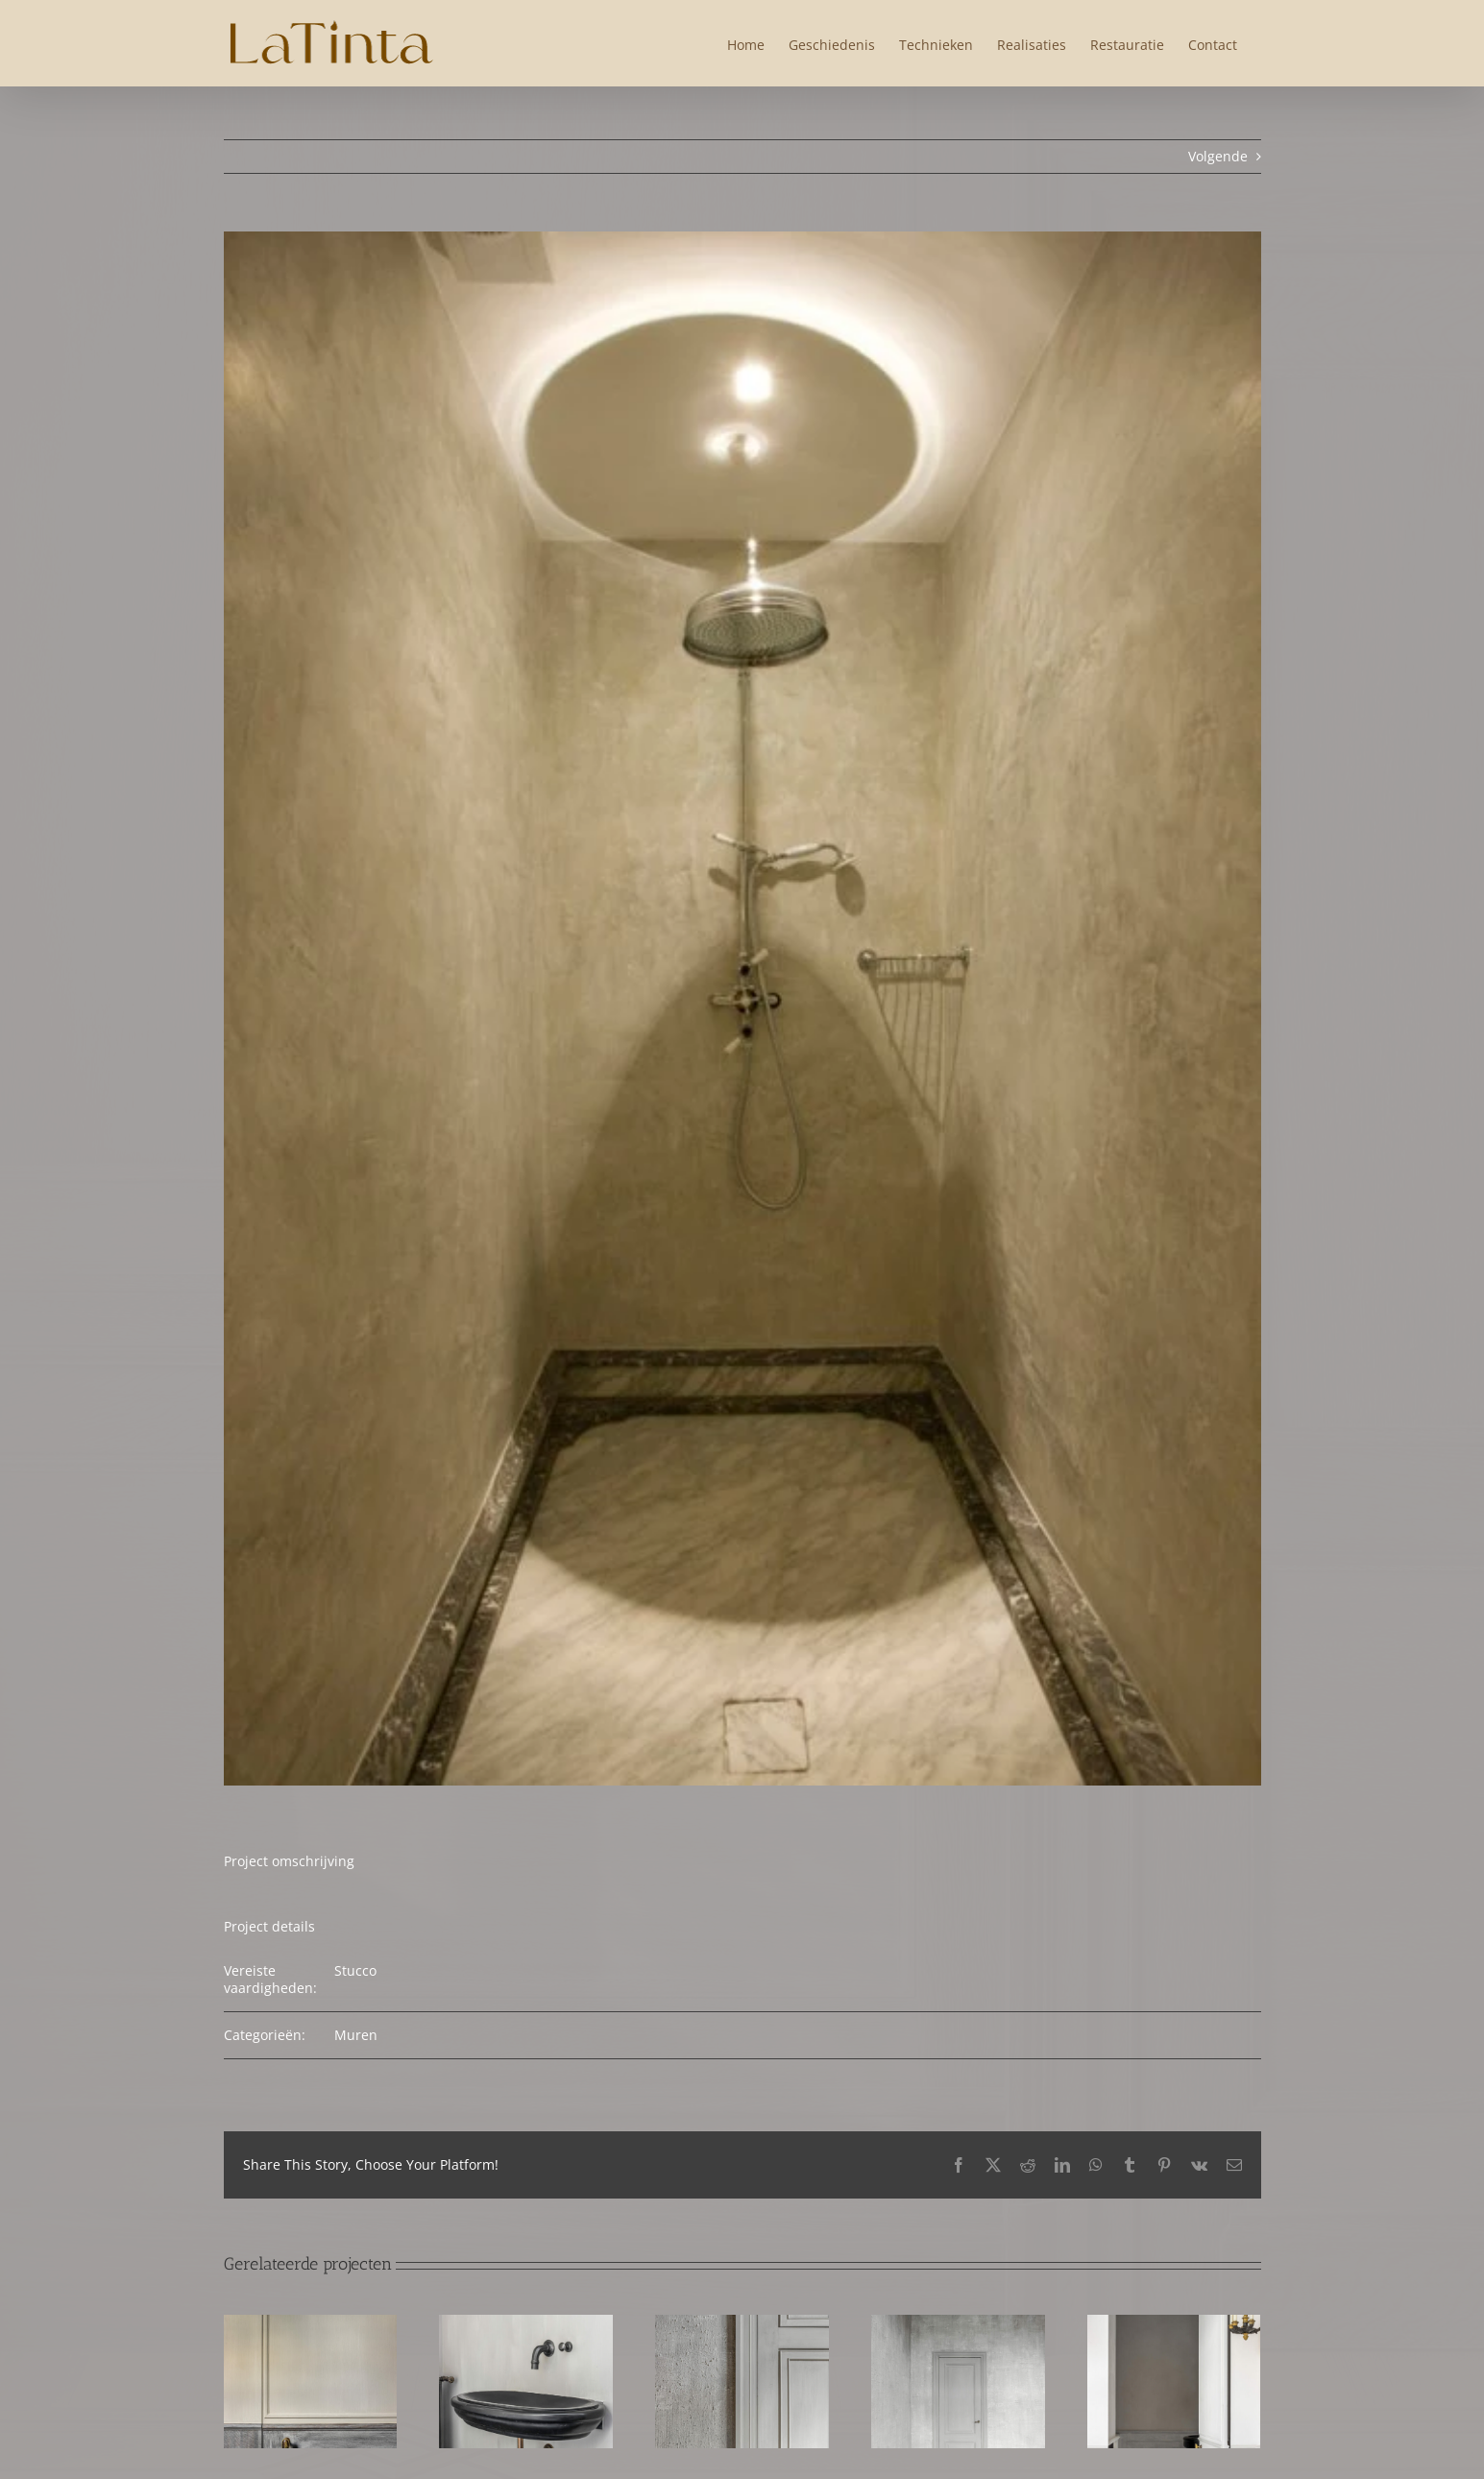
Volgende (1218, 156)
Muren (355, 2035)
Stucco (355, 1970)
